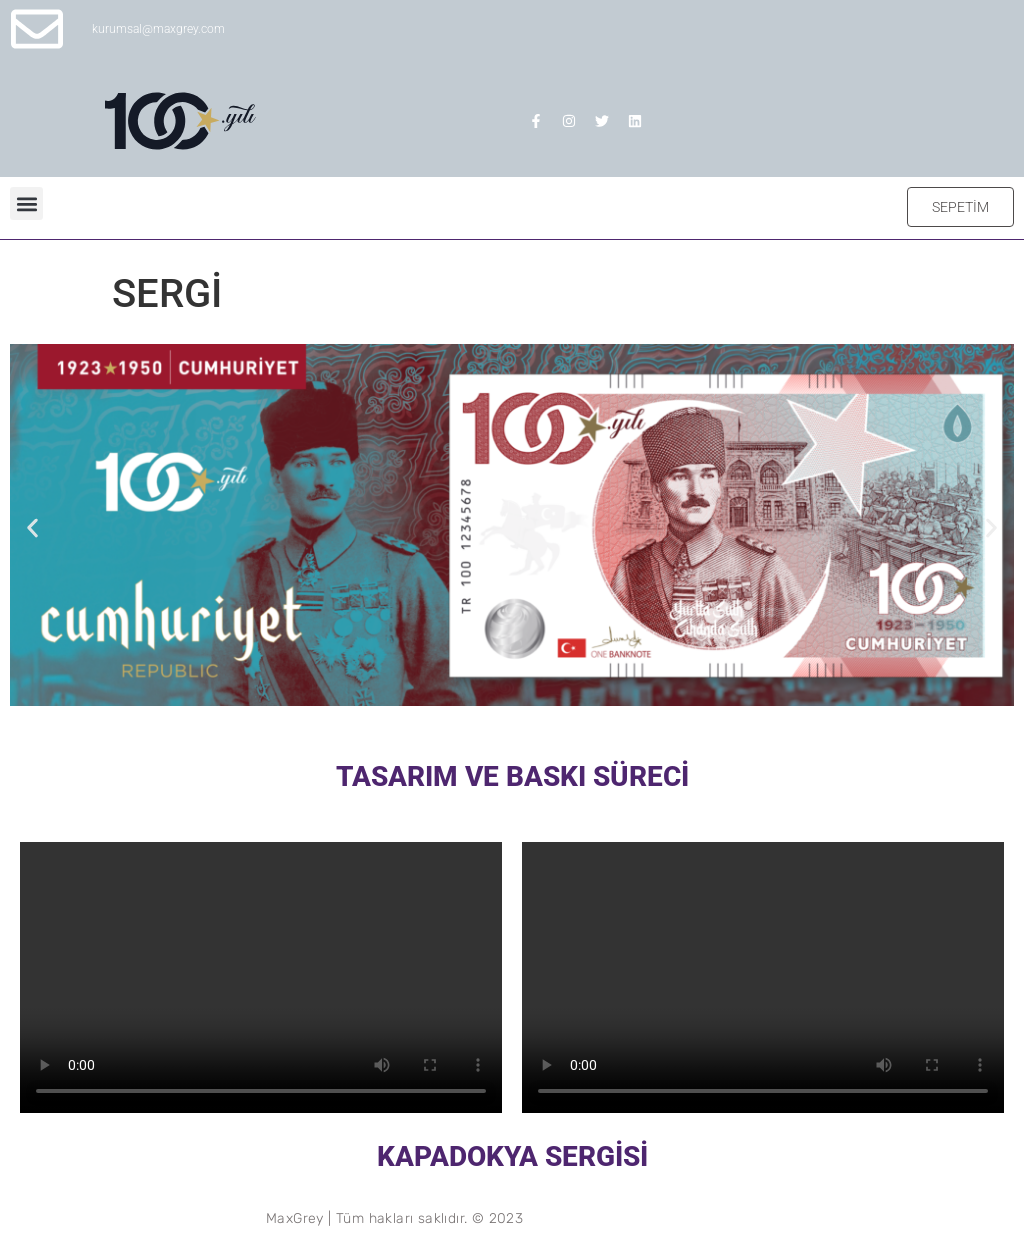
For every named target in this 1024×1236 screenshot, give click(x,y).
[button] (26, 203)
